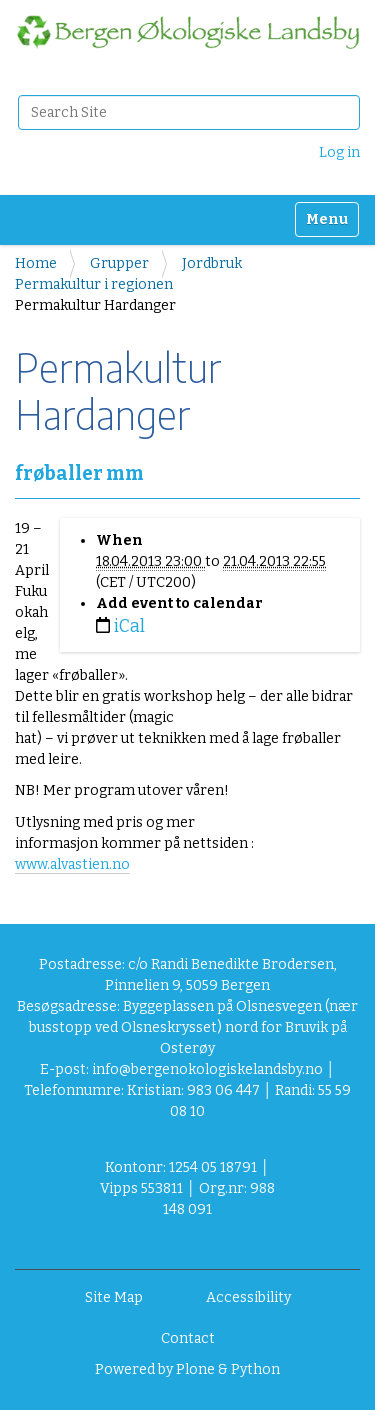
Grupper (119, 263)
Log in (339, 152)
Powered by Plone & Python (187, 1369)
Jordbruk (212, 263)
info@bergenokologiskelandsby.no (207, 1069)
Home (36, 263)
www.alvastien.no (72, 864)
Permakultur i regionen (94, 284)
